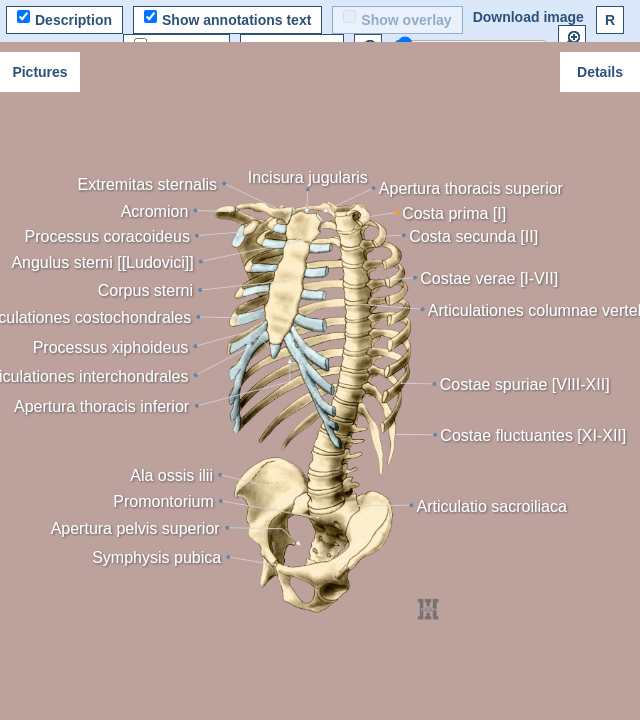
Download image (528, 17)
